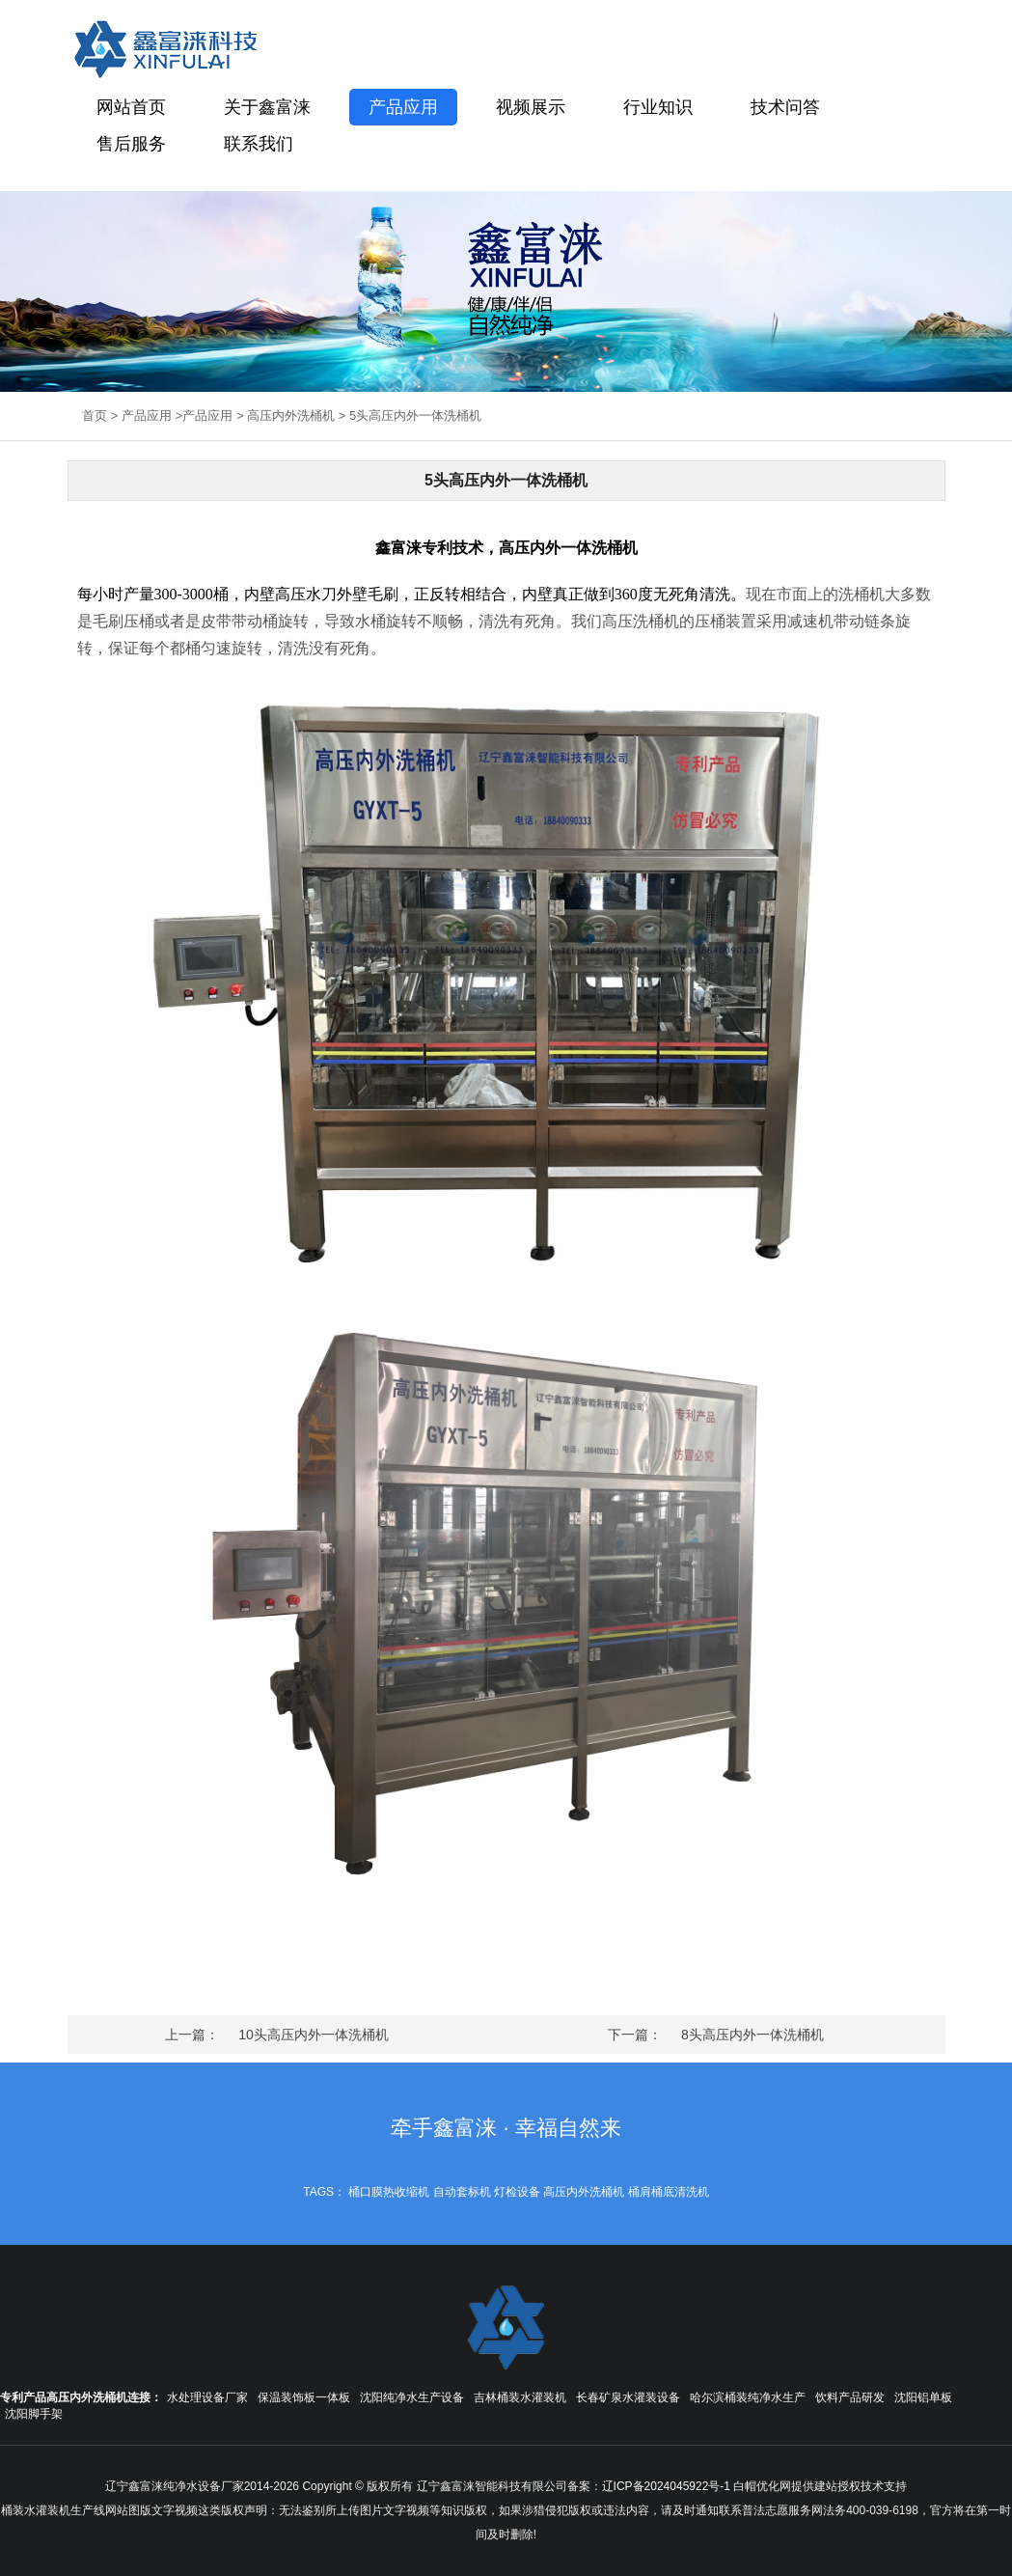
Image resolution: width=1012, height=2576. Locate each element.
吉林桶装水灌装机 (520, 2397)
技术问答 (785, 107)
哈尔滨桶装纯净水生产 (748, 2397)
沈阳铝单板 (923, 2397)
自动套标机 (462, 2192)
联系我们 (258, 143)
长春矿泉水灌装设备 (628, 2397)
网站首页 (131, 107)
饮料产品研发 (850, 2397)
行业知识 (658, 107)
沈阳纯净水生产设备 (412, 2397)
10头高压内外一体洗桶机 (313, 2034)
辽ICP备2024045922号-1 (666, 2486)
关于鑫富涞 (267, 107)
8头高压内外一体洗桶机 (752, 2034)
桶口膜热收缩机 (388, 2192)
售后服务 (131, 143)
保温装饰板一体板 (304, 2397)
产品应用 (403, 107)
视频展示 (530, 107)
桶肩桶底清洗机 (668, 2192)
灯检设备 (517, 2192)
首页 (94, 415)
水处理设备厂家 (207, 2397)
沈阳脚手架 (34, 2414)
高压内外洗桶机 (291, 415)
